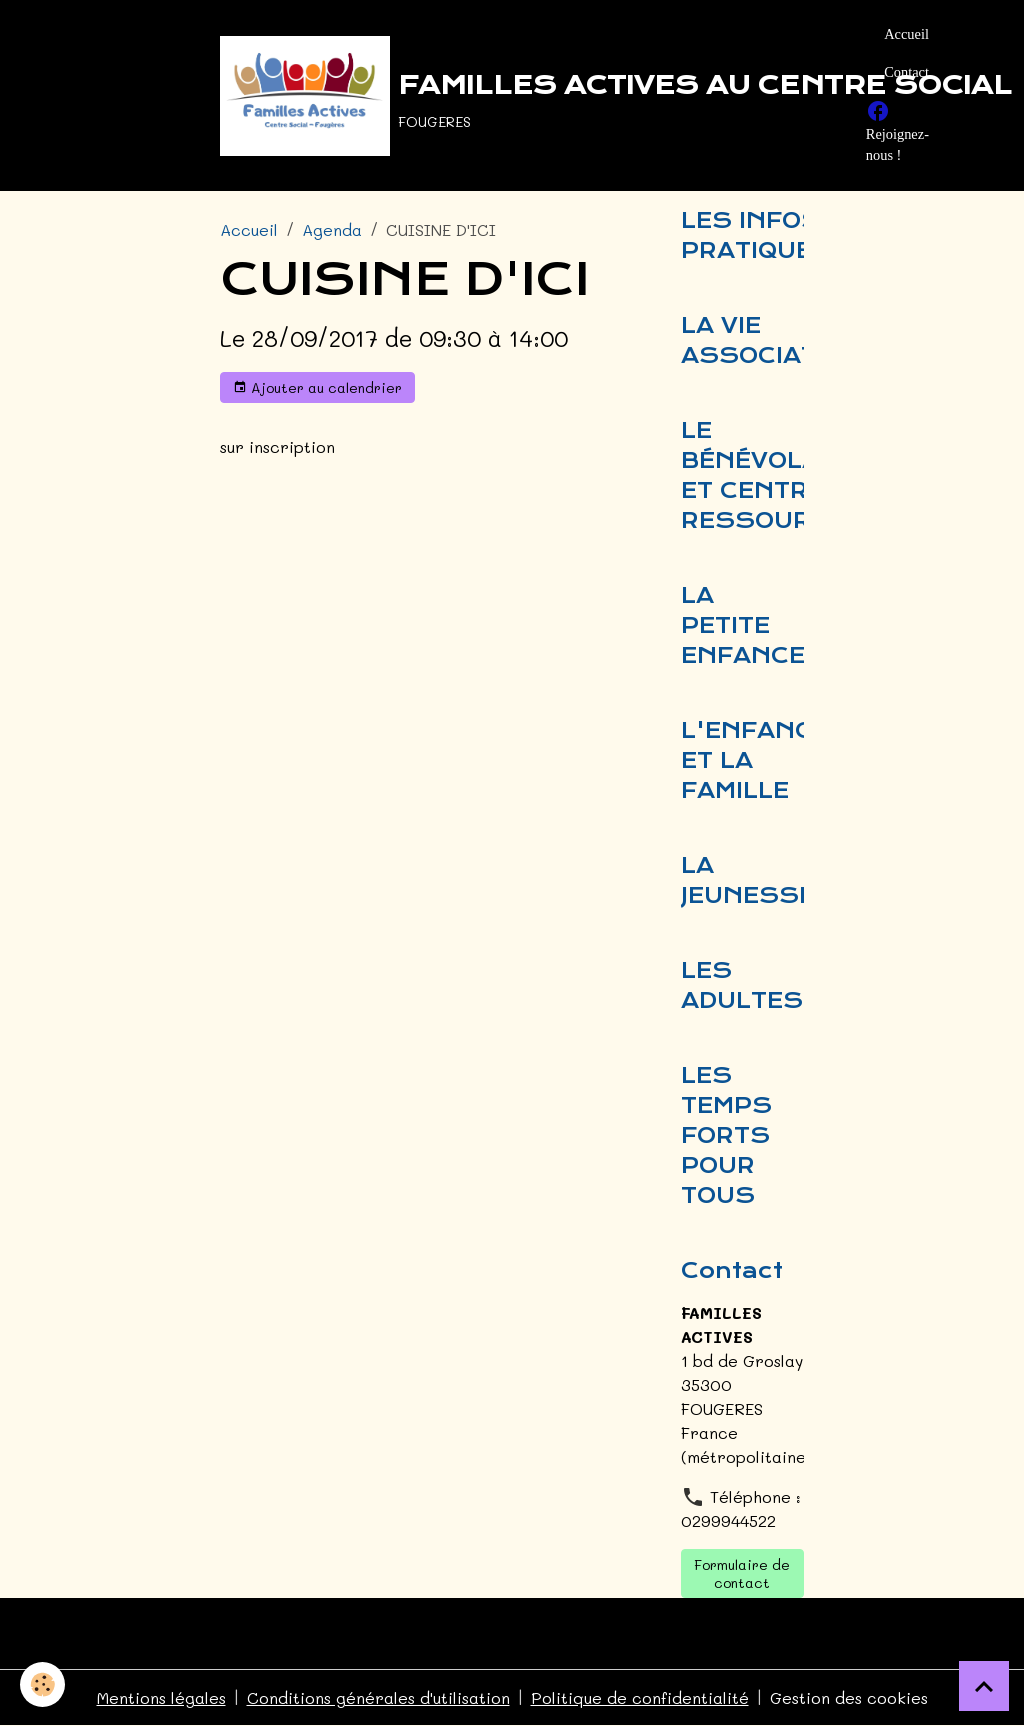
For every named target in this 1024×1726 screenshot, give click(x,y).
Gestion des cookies (849, 1697)
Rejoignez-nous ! (897, 131)
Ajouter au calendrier (317, 387)
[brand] (531, 96)
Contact (906, 72)
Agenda (332, 229)
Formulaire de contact (742, 1573)
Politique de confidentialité (640, 1697)
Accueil (906, 34)
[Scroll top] (984, 1686)
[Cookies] (42, 1684)
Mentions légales (161, 1697)
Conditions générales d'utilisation (378, 1697)
